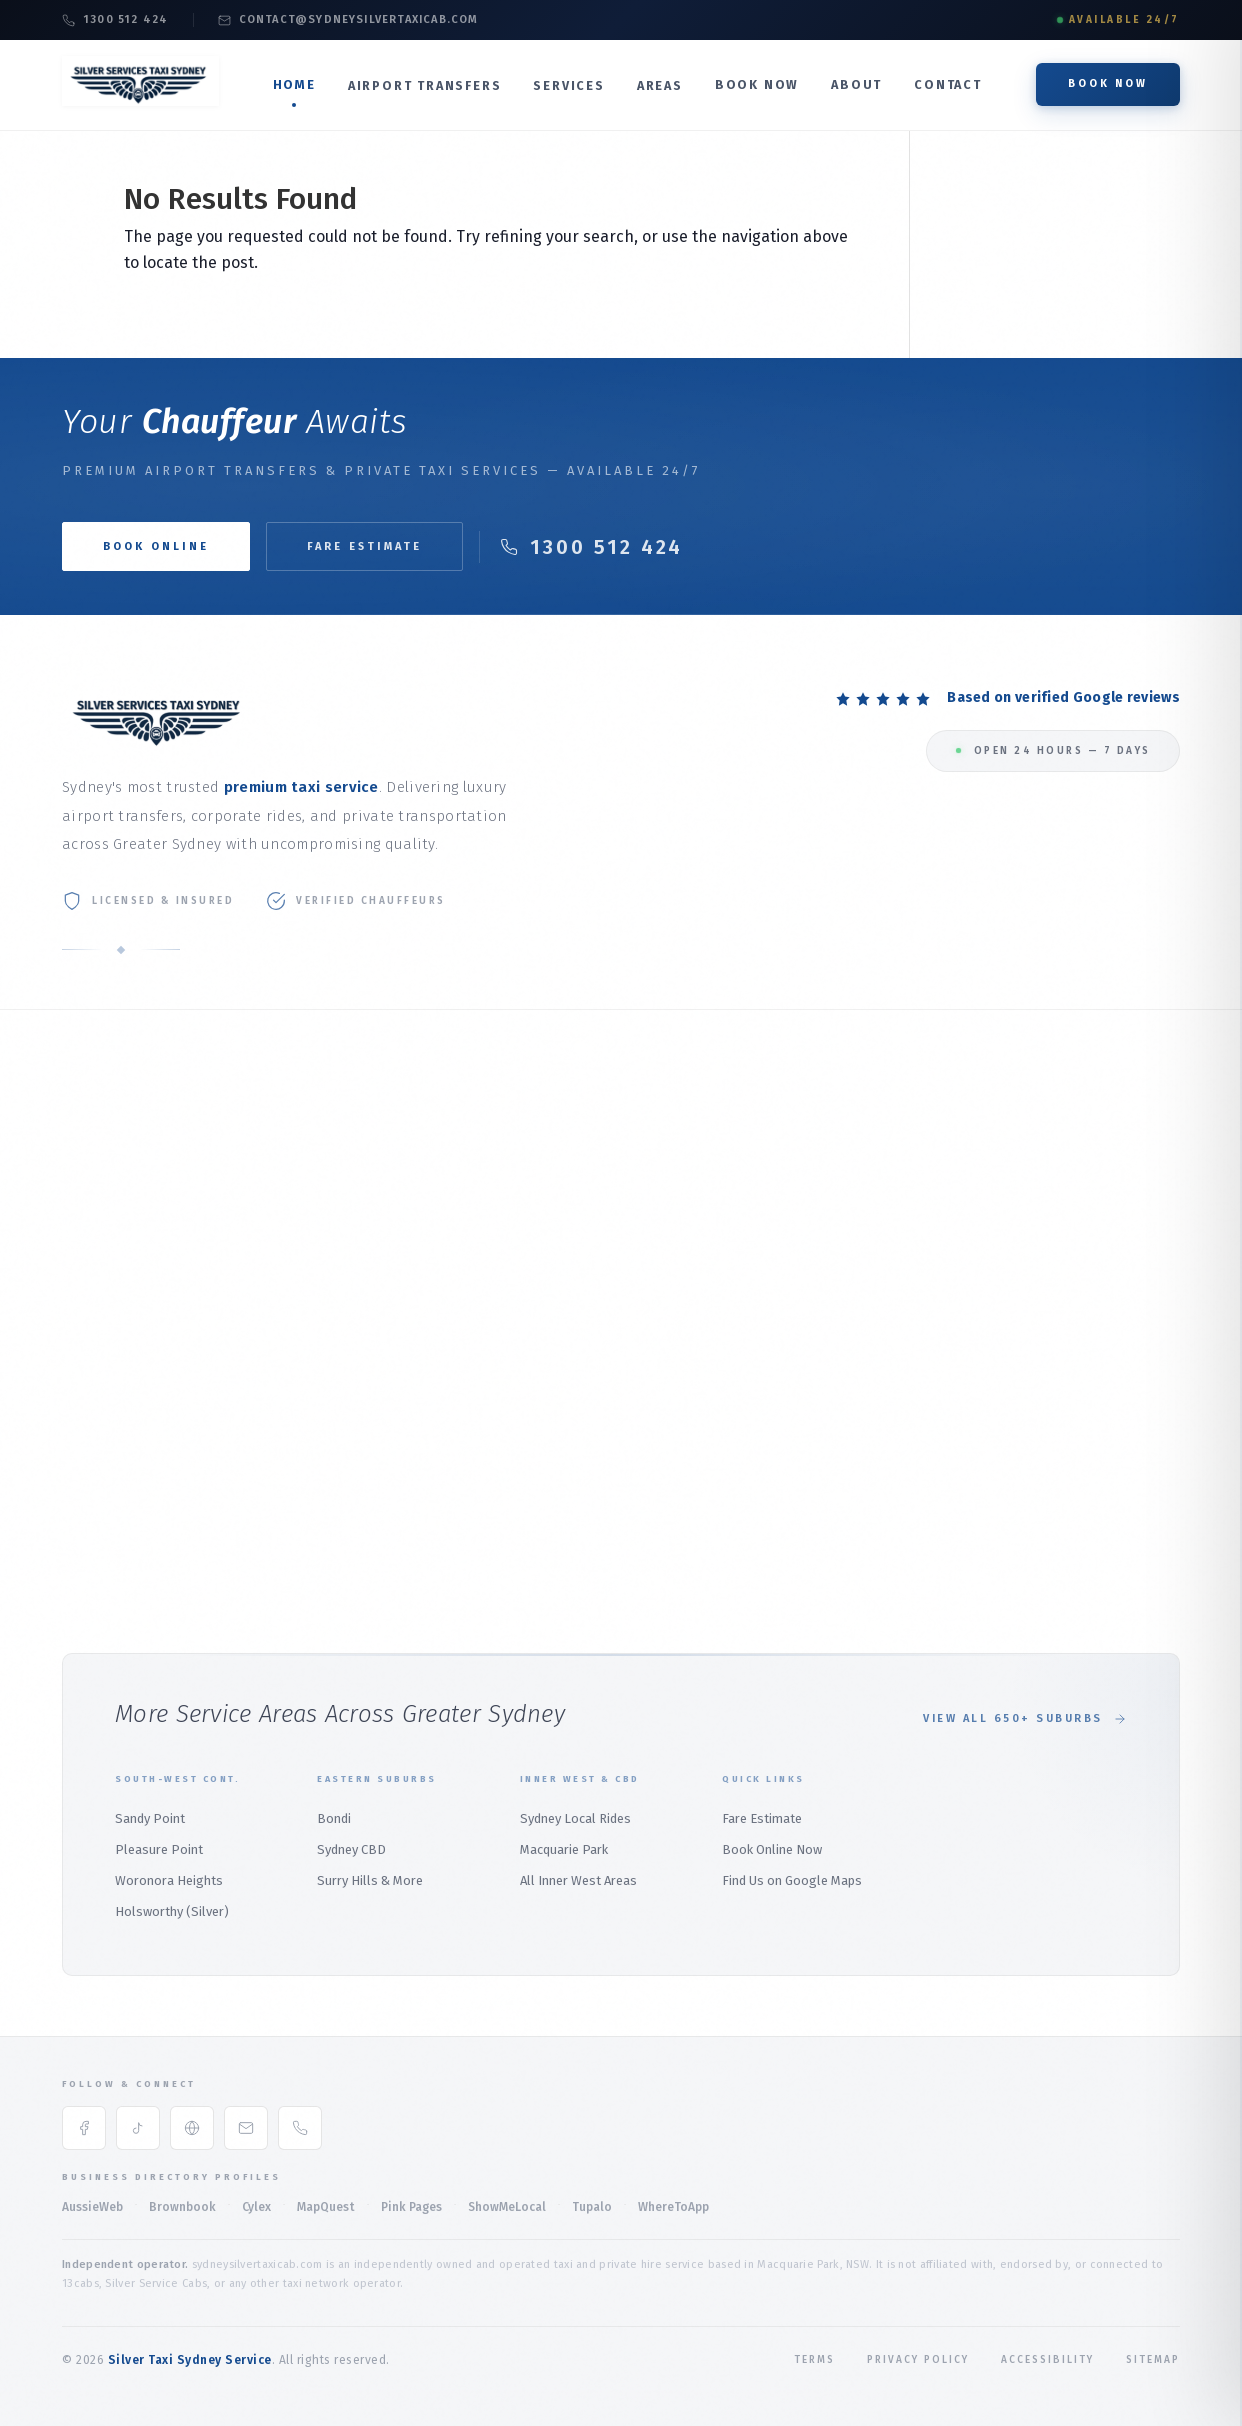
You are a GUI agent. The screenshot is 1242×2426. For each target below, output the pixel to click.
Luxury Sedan (487, 1199)
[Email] (246, 2128)
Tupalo (592, 2207)
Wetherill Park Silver (895, 1405)
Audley (1046, 1509)
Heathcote (1058, 1335)
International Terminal (321, 1177)
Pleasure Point (159, 1849)
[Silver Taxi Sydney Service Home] (140, 100)
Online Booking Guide (126, 1293)
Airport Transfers (425, 85)
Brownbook (182, 2207)
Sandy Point (150, 1818)
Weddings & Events (505, 1294)
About (856, 84)
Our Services (99, 1199)
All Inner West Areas (578, 1880)
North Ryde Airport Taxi (324, 1377)
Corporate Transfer (506, 1168)
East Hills (1056, 1241)
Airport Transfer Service (326, 1240)
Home (294, 84)
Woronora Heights (169, 1880)
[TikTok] (138, 2128)
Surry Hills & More (370, 1880)
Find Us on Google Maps (792, 1880)
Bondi (1044, 1572)
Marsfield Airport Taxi (318, 1346)
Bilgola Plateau (688, 1335)
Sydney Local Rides (575, 1818)
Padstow (1053, 1415)
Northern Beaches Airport (309, 1419)
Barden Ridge (1067, 1478)
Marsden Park (874, 1342)
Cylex (256, 2207)
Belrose (665, 1303)
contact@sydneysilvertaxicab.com (348, 19)
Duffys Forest (683, 1492)
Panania (1050, 1272)
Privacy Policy (918, 2360)
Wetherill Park (876, 1373)
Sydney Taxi (96, 1388)
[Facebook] (84, 2128)
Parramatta (868, 1310)
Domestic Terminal (311, 1209)
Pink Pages (411, 2207)
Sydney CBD (351, 1849)
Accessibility (1047, 2360)
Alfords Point (1067, 1446)
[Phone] (300, 2128)
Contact (948, 84)
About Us (89, 1167)
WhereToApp (673, 2207)
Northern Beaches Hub (709, 1146)
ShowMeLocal (507, 2207)
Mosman (859, 1168)
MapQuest (326, 2207)
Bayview (665, 1272)
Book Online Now (772, 1849)
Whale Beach (679, 1429)
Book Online (98, 1262)
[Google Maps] (192, 2128)
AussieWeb (92, 2207)
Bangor (1049, 1541)
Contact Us (94, 1325)
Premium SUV (488, 1231)
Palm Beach (676, 1240)
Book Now (757, 84)
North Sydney (874, 1199)
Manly (658, 1177)
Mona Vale (671, 1209)
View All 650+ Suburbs (1025, 1719)
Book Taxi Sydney (113, 1356)
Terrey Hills (675, 1461)
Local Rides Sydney (505, 1373)
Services (568, 85)
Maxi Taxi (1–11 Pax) (505, 1262)
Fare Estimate (364, 546)
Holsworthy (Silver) (172, 1911)
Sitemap (1153, 2360)
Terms (814, 2360)
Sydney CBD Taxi (496, 1405)
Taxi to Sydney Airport (319, 1146)
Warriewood (677, 1398)
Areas (660, 85)
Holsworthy (1062, 1178)
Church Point (679, 1366)
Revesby (1051, 1209)
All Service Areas (111, 1419)
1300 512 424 (115, 19)
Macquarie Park (493, 1436)
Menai (1044, 1304)
